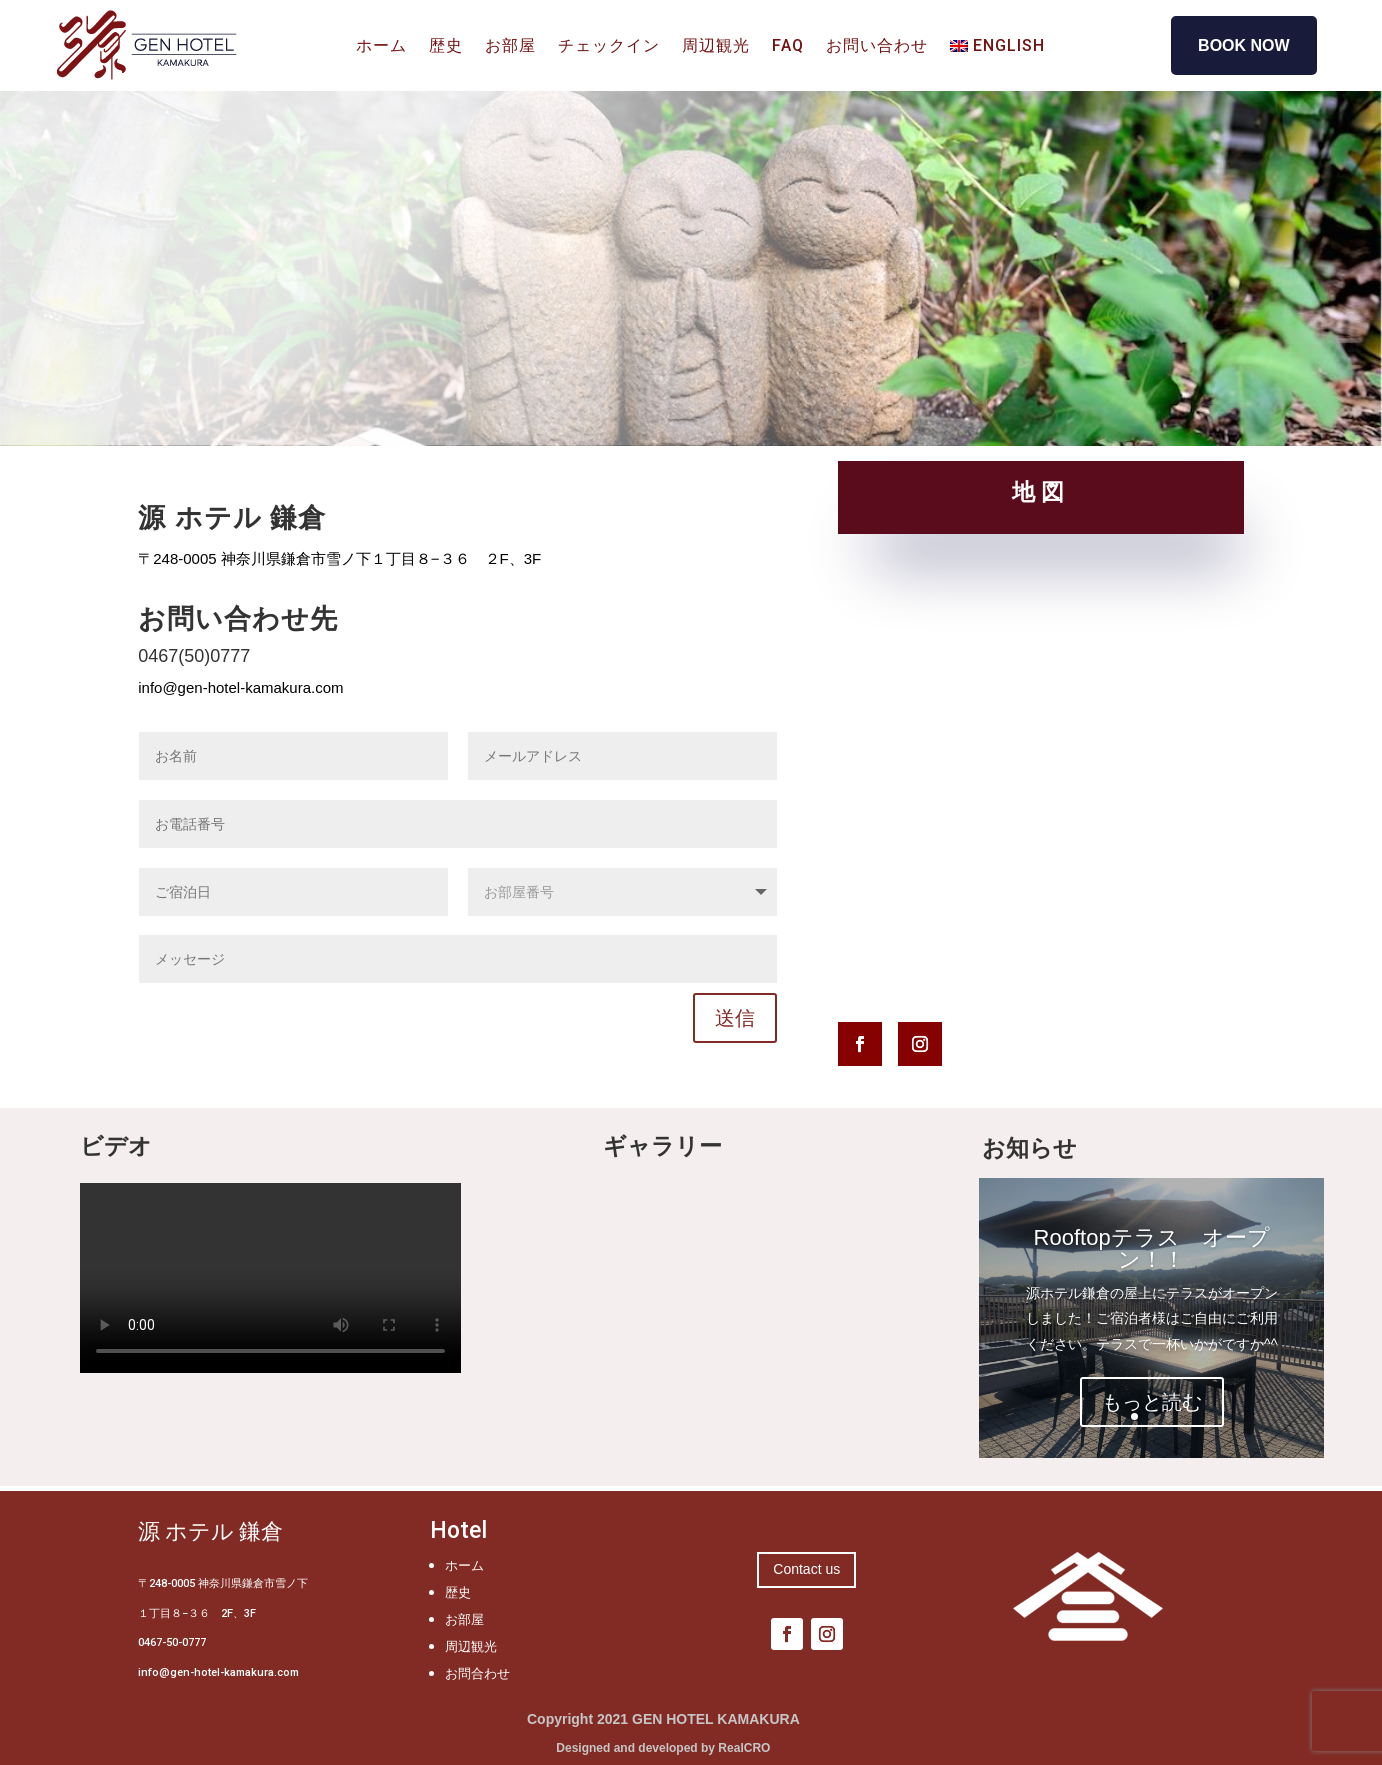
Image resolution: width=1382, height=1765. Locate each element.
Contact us (806, 1569)
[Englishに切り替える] (997, 50)
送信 (735, 1018)
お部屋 (510, 47)
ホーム (381, 47)
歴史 (446, 47)
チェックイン (609, 47)
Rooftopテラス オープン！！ (1152, 1248)
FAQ (788, 47)
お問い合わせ (877, 47)
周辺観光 (716, 47)
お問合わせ (477, 1673)
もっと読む (1152, 1402)
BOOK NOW (1244, 45)
